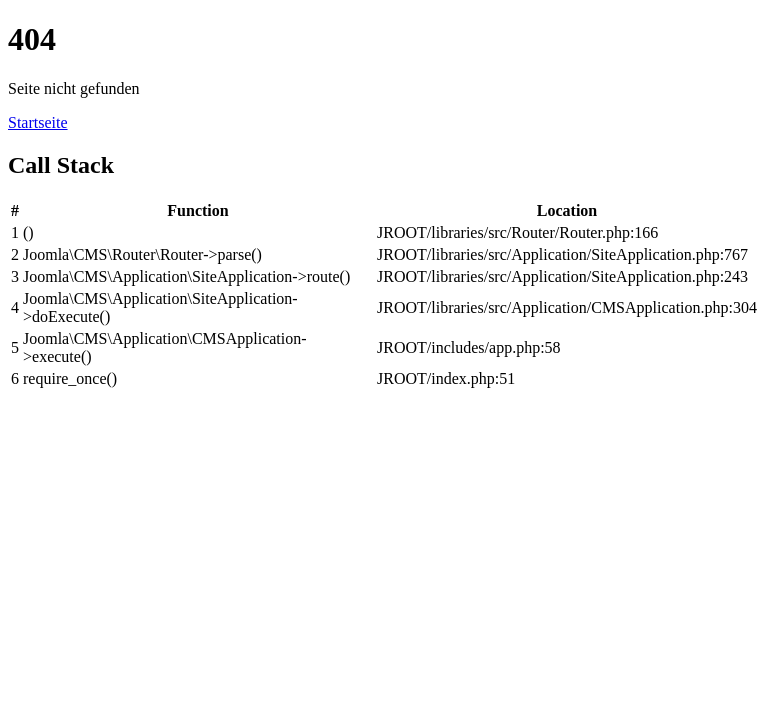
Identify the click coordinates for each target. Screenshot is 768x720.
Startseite (38, 122)
